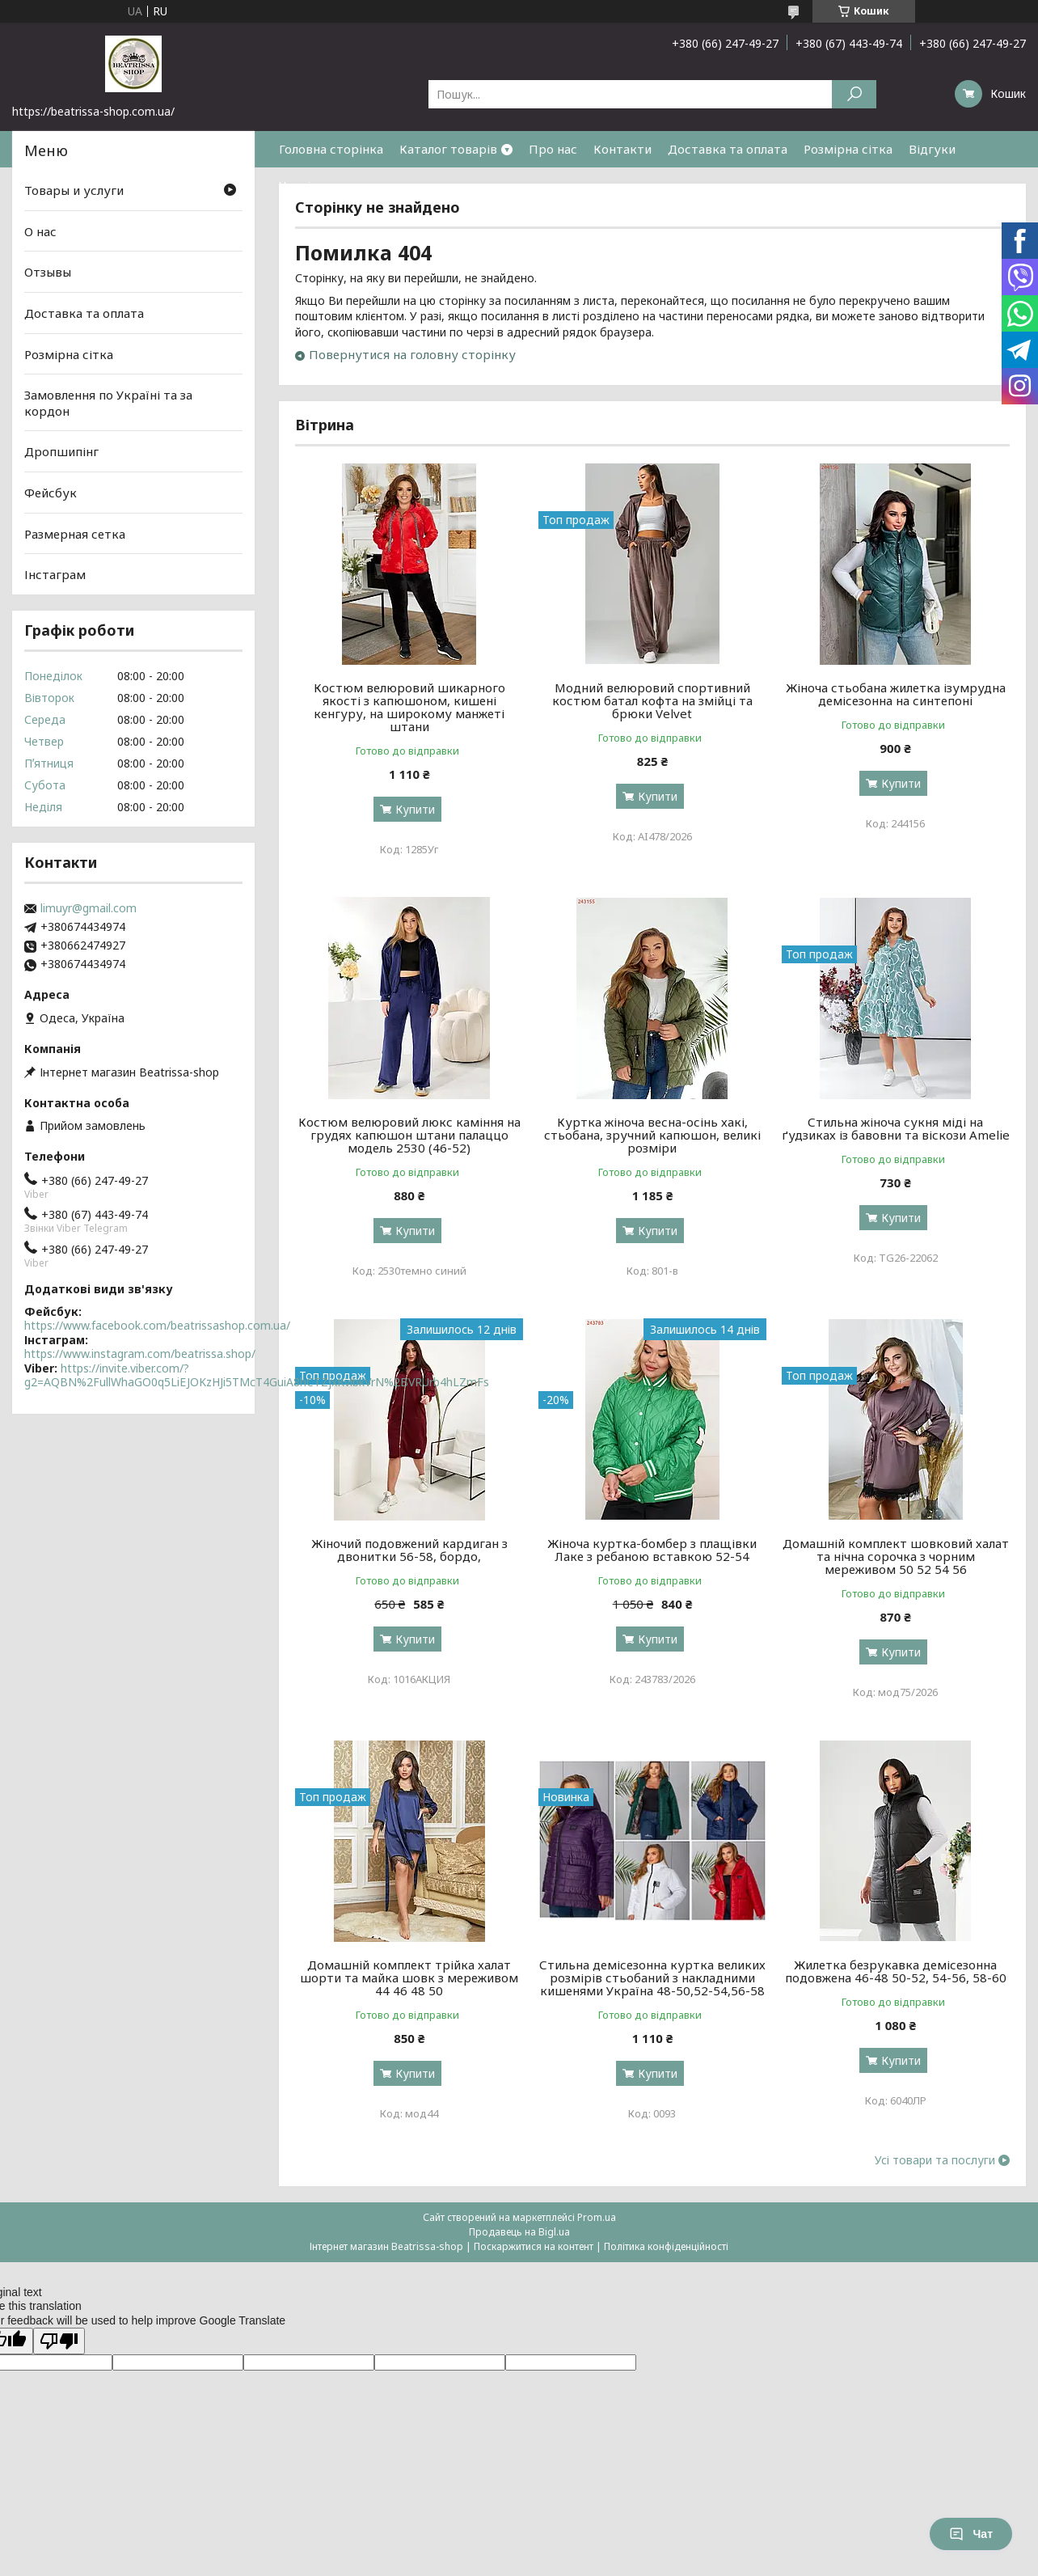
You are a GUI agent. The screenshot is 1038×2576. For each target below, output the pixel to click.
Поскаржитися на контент (533, 2246)
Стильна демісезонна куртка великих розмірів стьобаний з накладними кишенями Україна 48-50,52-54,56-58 (652, 1977)
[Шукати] (854, 94)
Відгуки (932, 149)
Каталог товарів (448, 149)
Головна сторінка (331, 149)
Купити (415, 809)
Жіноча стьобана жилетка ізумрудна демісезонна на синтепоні (896, 694)
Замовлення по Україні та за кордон (108, 403)
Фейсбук (50, 492)
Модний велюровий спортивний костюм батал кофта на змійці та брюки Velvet (652, 700)
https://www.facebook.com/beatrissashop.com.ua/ (157, 1325)
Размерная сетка (74, 534)
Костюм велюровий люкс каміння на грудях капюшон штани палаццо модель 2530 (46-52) (409, 1134)
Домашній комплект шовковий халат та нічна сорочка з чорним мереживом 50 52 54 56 (896, 1556)
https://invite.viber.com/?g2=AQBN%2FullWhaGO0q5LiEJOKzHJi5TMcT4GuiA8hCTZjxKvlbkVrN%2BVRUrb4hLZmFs (256, 1375)
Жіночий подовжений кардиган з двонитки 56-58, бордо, (409, 1550)
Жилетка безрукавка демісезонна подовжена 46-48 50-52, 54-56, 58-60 (895, 1971)
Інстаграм (55, 574)
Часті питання (321, 185)
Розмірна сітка (848, 149)
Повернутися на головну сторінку (412, 354)
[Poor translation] (59, 2341)
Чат (971, 2534)
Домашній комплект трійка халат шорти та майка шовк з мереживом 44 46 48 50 (409, 1977)
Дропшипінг (61, 451)
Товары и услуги (74, 190)
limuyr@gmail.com (88, 908)
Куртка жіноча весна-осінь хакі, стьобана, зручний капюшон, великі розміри (652, 1134)
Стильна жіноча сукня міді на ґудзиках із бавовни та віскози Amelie (896, 1128)
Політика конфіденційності (666, 2246)
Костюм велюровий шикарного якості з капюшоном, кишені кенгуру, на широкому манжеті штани (409, 707)
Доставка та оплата (727, 149)
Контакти (622, 149)
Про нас (553, 149)
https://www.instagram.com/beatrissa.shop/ (139, 1353)
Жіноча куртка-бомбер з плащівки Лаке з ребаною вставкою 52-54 (652, 1550)
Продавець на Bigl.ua (519, 2232)
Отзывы (47, 272)
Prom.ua (596, 2217)
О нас (40, 231)
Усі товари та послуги (935, 2160)
